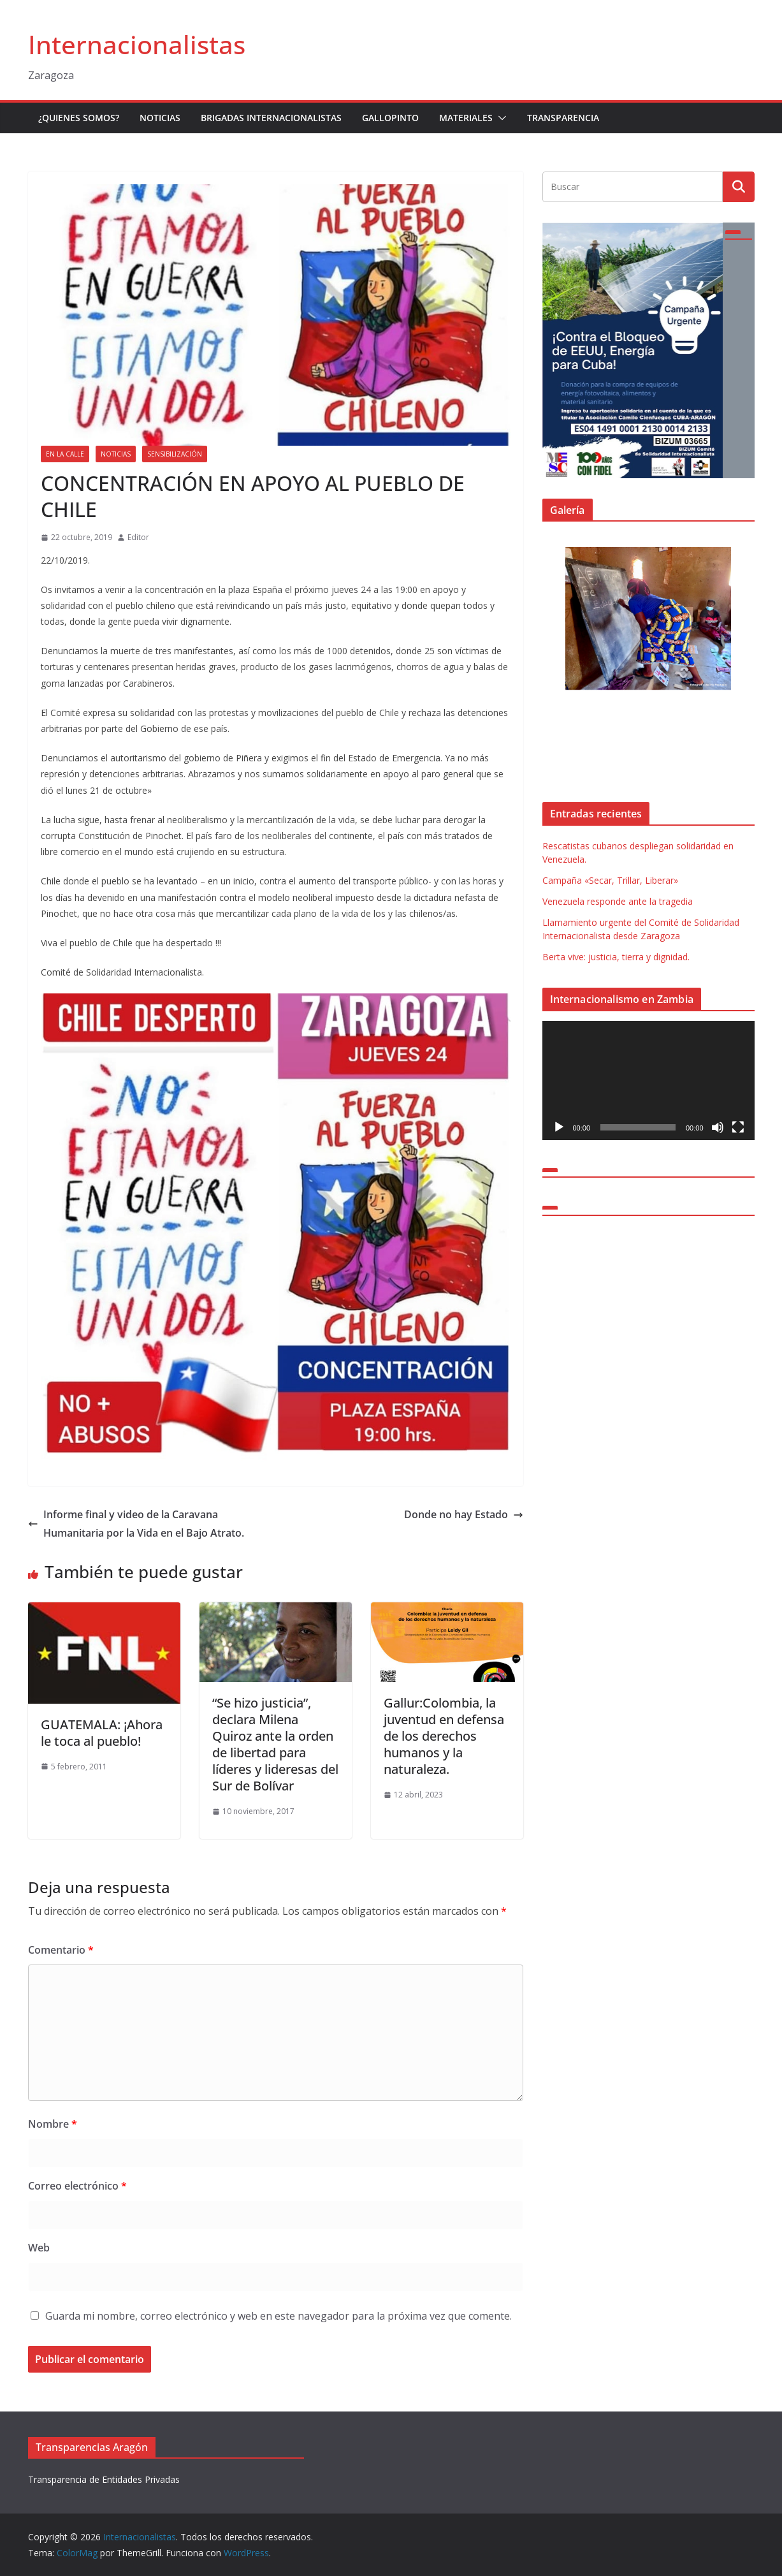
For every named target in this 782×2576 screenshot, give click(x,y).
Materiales (466, 118)
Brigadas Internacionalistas (271, 118)
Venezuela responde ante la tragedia (617, 901)
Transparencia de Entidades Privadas (104, 2479)
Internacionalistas (136, 44)
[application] (648, 1080)
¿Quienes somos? (78, 118)
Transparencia (563, 118)
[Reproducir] (559, 1127)
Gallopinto (390, 118)
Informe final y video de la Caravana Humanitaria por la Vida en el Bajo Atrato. (136, 1523)
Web (39, 2248)
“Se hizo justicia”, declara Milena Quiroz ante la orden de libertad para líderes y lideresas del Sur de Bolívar (275, 1744)
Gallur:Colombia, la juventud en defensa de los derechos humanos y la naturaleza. (444, 1736)
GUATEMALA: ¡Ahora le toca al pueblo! (102, 1733)
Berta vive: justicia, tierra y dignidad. (616, 957)
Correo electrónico (77, 2186)
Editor (138, 537)
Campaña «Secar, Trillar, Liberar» (610, 880)
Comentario (61, 1950)
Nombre (52, 2124)
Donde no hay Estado (463, 1514)
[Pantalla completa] (738, 1127)
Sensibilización (174, 454)
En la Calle (65, 454)
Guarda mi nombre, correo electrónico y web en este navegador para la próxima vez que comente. (278, 2316)
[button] (500, 118)
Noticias (160, 118)
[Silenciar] (717, 1127)
